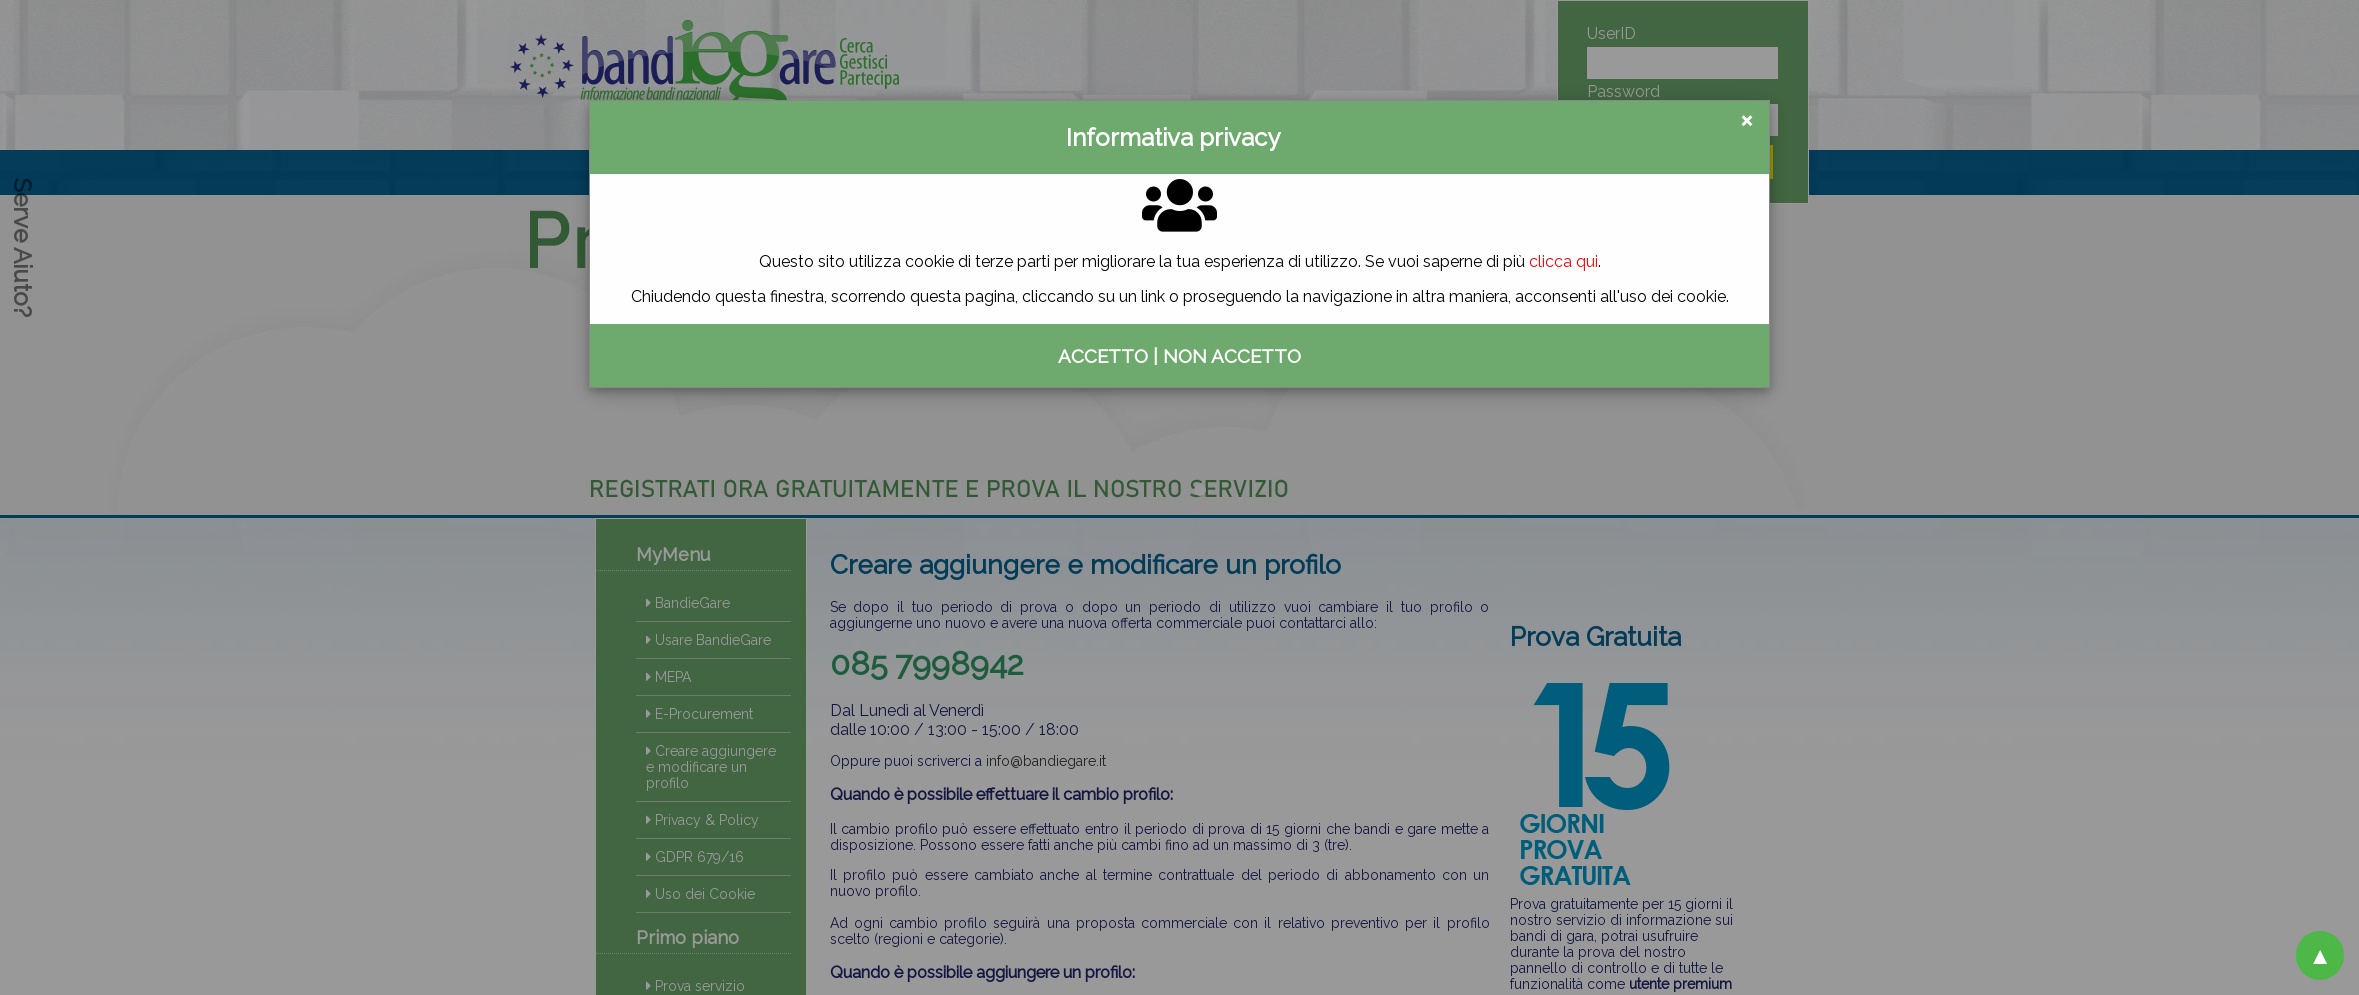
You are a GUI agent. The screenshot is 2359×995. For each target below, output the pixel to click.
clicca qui (1563, 261)
